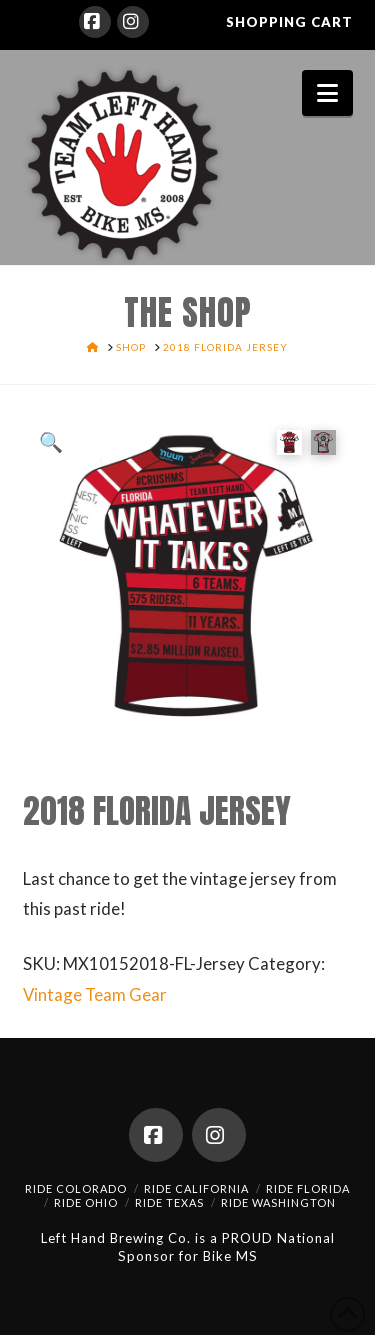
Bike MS (230, 1256)
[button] (327, 93)
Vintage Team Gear (95, 994)
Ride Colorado (76, 1188)
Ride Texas (169, 1202)
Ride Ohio (86, 1202)
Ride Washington (278, 1202)
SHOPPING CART (289, 22)
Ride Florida (308, 1188)
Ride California (196, 1188)
